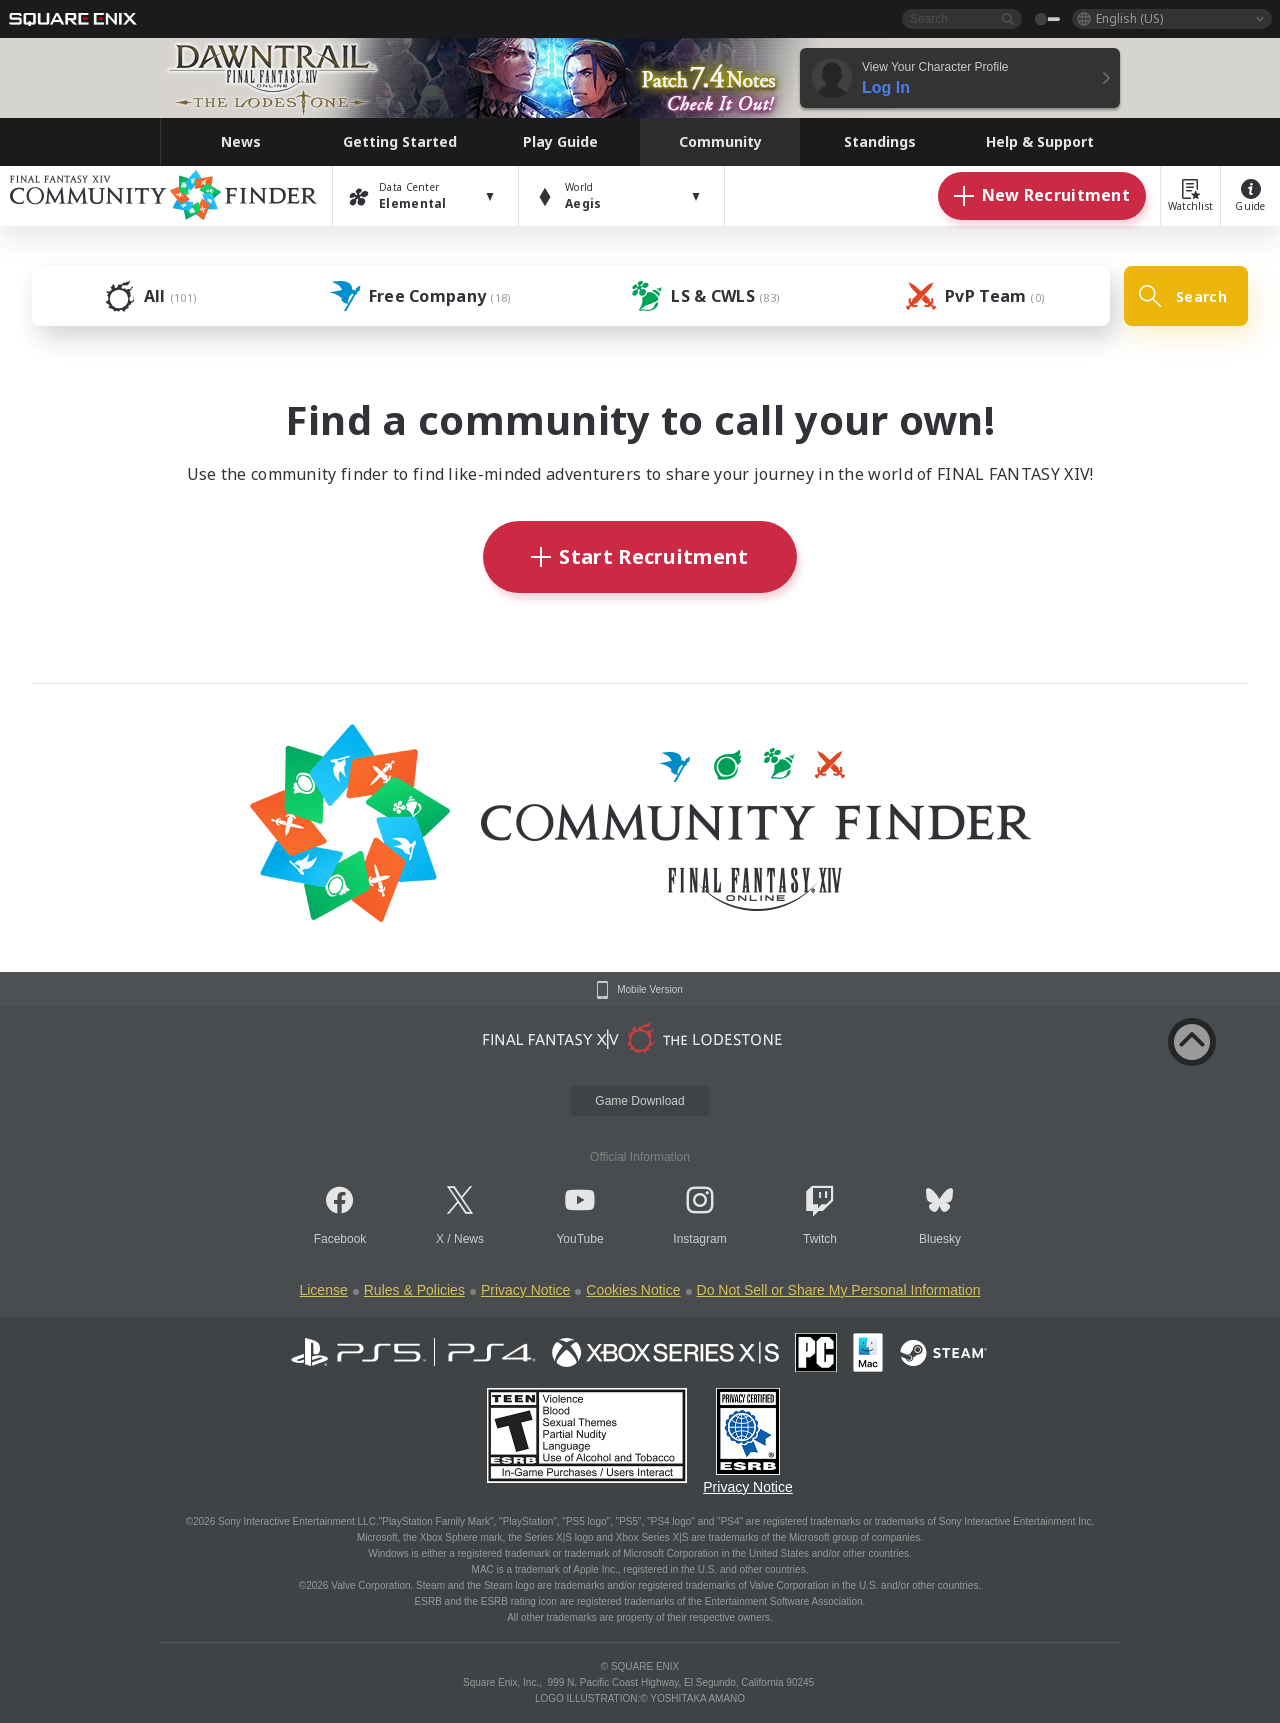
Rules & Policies (414, 1290)
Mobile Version (650, 990)
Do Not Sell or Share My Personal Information (839, 1290)
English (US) (1129, 18)
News (469, 1239)
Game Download (639, 1101)
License (323, 1290)
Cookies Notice (633, 1290)
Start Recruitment (639, 556)
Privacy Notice (525, 1290)
